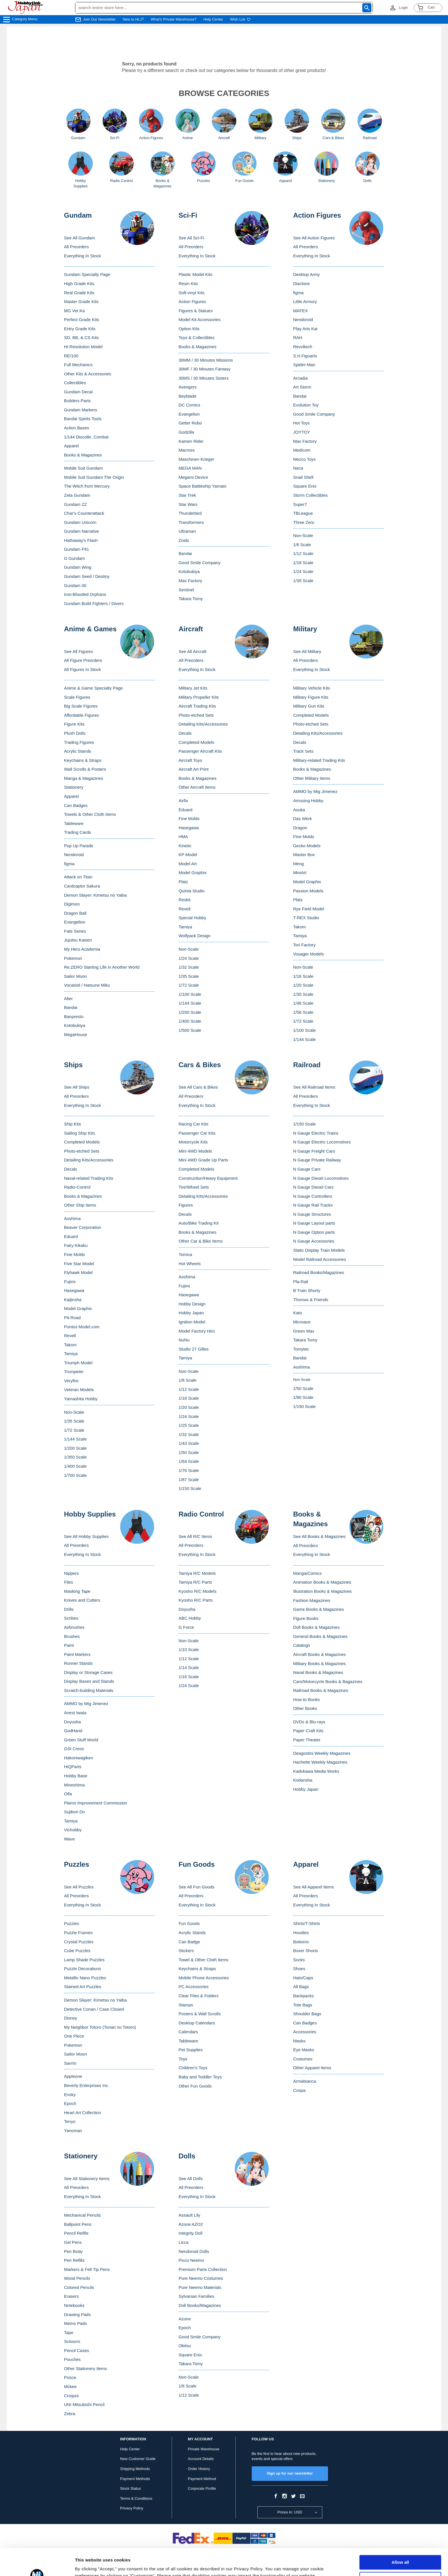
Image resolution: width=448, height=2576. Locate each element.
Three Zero (303, 522)
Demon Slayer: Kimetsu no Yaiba (95, 895)
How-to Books (306, 1699)
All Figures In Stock (82, 669)
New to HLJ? (133, 19)
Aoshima (72, 1218)
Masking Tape (77, 1591)
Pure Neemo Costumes (201, 2278)
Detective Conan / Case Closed (94, 2009)
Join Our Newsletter (99, 19)
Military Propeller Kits (199, 697)
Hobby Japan (191, 1312)
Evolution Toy (306, 404)
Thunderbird (190, 513)
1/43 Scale (189, 1443)
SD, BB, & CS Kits (81, 337)
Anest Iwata (75, 1712)
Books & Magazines (83, 454)
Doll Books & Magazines (316, 1627)
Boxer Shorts (305, 1950)
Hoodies (301, 1932)
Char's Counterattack (84, 513)
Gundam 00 (75, 585)
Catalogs (301, 1645)
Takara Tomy (191, 598)
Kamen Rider (191, 441)
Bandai (185, 553)
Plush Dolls (74, 733)
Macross (187, 450)
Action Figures (192, 301)
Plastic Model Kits (195, 274)
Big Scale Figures (81, 706)
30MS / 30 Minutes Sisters (204, 378)
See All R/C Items (195, 1536)
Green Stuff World (81, 1739)
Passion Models (308, 890)
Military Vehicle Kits (311, 688)
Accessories (304, 2031)
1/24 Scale (303, 571)
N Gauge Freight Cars (314, 1151)
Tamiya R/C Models (197, 1573)
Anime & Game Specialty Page (93, 688)
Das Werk (302, 818)
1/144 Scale (190, 1003)
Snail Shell (303, 477)
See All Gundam (79, 237)
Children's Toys (193, 2067)
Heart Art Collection (82, 2112)
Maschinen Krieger (196, 459)
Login (403, 7)
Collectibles (75, 382)
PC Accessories (194, 1986)
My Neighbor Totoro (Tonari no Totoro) (100, 2027)
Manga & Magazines (83, 778)
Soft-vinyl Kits (192, 292)
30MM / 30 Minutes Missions (206, 360)
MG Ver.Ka (74, 310)
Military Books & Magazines (319, 1663)
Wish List (240, 19)
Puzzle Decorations (82, 1968)
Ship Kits (72, 1123)
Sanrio (70, 2063)
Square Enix (305, 486)
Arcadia (300, 378)
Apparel (71, 445)
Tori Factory (304, 944)
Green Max (303, 1331)
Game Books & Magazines (318, 1609)
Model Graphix (193, 872)
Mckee (70, 2386)
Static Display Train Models (319, 1250)
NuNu (184, 1339)
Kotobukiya (189, 571)
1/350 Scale (75, 1457)
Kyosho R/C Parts (196, 1600)
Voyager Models (308, 954)
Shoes (299, 1968)
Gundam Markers (80, 409)
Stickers (186, 1950)
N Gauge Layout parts (314, 1223)
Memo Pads (75, 2323)
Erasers (71, 2296)
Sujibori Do (74, 1811)
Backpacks (303, 1995)
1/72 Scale (189, 985)
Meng (298, 863)
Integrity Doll (190, 2233)
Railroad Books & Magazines (320, 1690)
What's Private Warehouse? (174, 19)
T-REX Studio (306, 917)
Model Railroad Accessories (319, 1259)
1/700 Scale (75, 1475)
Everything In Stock (82, 255)
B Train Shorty (306, 1290)
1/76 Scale (189, 1470)
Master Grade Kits (81, 301)
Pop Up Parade (78, 845)
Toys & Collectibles (197, 337)
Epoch (70, 2103)
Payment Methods (135, 2479)
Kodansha (303, 1780)
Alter (68, 998)
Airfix (183, 800)
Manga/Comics (307, 1573)
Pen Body (73, 2251)
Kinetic (185, 845)
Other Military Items (311, 778)
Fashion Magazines (311, 1600)
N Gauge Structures (312, 1214)
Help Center (213, 19)
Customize (400, 2552)
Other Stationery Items (85, 2368)
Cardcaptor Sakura (82, 886)
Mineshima (74, 1784)
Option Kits (189, 328)
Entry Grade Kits (79, 328)
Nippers (71, 1573)
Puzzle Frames (78, 1932)
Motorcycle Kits (193, 1141)
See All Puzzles (78, 1886)
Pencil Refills (76, 2233)
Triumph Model (78, 1362)
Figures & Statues (196, 310)
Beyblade (188, 396)
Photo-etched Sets (196, 715)
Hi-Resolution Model (83, 346)
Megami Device (193, 477)
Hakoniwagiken (78, 1757)
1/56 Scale (303, 1012)
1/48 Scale (303, 1003)
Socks (299, 1959)
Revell (185, 908)
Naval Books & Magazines (318, 1672)
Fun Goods (189, 1923)
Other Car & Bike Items (201, 1241)
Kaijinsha (72, 1299)
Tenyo (69, 2121)
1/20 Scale (303, 985)
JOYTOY (301, 432)
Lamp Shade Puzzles (84, 1959)
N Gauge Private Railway (317, 1159)
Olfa (68, 1793)
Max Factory (190, 580)
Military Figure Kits (310, 697)
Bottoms (301, 1941)
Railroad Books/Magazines (318, 1272)
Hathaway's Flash (81, 540)
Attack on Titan (78, 876)
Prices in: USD (289, 2512)
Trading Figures (79, 742)
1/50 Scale (189, 1452)
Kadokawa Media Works (316, 1771)
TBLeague (303, 513)
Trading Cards (77, 832)
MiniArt (300, 872)
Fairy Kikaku (76, 1245)
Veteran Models (79, 1389)
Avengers (188, 386)
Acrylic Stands (77, 751)
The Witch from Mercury (87, 486)
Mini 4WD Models (195, 1151)
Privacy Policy (131, 2508)
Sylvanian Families (196, 2296)
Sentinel (186, 589)
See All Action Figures (314, 237)
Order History (199, 2469)
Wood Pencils (77, 2278)
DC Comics (189, 404)
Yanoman (73, 2130)
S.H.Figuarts (305, 355)
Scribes (71, 1618)
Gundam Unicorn (80, 522)
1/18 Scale (303, 562)
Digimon (72, 904)
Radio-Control (77, 1187)
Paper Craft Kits (308, 1730)
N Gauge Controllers (312, 1196)
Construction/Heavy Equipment (208, 1178)
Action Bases (76, 427)
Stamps (186, 2004)
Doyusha (72, 1721)
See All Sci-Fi (191, 237)
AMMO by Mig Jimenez (315, 791)
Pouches (72, 2359)
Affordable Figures (81, 715)
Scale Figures (77, 697)
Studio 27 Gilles (194, 1349)
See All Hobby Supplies (86, 1536)
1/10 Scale (189, 1649)
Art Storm (302, 386)
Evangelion (189, 414)
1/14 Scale (189, 1667)
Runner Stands (78, 1663)
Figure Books (305, 1618)
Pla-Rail (300, 1281)
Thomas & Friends (310, 1299)
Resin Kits (188, 283)
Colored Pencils (79, 2287)
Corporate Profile (202, 2488)
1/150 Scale (190, 1488)
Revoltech (302, 346)
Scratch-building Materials (88, 1690)
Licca (184, 2242)
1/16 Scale (303, 976)
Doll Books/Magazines (200, 2305)
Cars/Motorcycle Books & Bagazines (328, 1681)
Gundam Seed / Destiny (86, 576)
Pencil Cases (76, 2350)
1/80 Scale (303, 1397)
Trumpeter (74, 1371)
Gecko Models (307, 845)
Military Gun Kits (308, 706)
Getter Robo (190, 422)
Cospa (299, 2090)
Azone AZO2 (191, 2224)
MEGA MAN (190, 468)
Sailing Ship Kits (79, 1133)
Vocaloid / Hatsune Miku (87, 985)
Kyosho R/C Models (198, 1591)
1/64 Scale (189, 1461)
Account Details (201, 2459)
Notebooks (74, 2305)
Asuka (299, 809)
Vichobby (72, 1829)
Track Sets (303, 751)
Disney (70, 2018)
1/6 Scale (302, 544)
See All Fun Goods (196, 1886)
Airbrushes (74, 1627)
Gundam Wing (77, 567)
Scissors (72, 2341)
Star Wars (188, 504)
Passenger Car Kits (197, 1133)
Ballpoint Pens (77, 2224)
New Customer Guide (137, 2459)
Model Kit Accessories (200, 319)
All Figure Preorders (83, 660)
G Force (186, 1627)
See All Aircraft (193, 651)
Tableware (73, 823)
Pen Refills (74, 2260)
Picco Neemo (191, 2260)
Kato (297, 1312)
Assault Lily (189, 2215)
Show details (88, 2564)
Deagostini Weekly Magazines (322, 1753)
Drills (68, 1609)
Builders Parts (77, 400)
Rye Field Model (308, 908)
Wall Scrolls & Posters (85, 769)
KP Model (188, 854)
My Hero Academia (82, 949)
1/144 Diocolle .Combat (86, 436)
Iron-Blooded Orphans (85, 594)
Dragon (300, 827)
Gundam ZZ (75, 504)
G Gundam (74, 558)
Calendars (188, 2031)
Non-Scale (303, 535)
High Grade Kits (79, 283)
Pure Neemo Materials (200, 2287)
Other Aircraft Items (197, 787)
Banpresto (73, 1016)
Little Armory (305, 301)
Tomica (185, 1254)
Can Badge (189, 1941)
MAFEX (300, 310)
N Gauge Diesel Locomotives (321, 1178)
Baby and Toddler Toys (200, 2076)
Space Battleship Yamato (202, 486)
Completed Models (196, 742)
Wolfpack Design (195, 935)
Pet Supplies (191, 2049)
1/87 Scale (189, 1479)
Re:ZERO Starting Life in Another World (101, 967)
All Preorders (76, 246)
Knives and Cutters (82, 1600)
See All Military (307, 651)
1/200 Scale (190, 1012)
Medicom (302, 450)
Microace (302, 1321)
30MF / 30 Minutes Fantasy (205, 368)
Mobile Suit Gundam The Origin (94, 477)
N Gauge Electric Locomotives (322, 1141)
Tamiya (185, 926)
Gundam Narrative (81, 531)
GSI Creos (74, 1748)
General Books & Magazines (320, 1636)
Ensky (70, 2094)
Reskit (185, 899)
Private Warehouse (203, 2449)
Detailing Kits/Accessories (203, 724)
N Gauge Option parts (314, 1232)
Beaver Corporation (82, 1227)
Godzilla (186, 432)
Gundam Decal (78, 391)
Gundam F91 (76, 549)
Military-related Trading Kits (319, 760)
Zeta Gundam (77, 495)
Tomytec (301, 1349)
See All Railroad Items (314, 1087)
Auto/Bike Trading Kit (199, 1223)
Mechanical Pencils (82, 2215)
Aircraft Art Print (194, 769)
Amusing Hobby (308, 800)
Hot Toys (301, 422)
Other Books (305, 1708)
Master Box (304, 854)
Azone (185, 2318)
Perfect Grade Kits (81, 319)
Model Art (188, 863)
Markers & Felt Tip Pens (87, 2269)
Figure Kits (74, 724)
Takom (299, 926)
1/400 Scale (190, 1021)
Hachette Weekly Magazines (320, 1762)
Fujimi (69, 1281)
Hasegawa (189, 827)
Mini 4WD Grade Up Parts (203, 1159)
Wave (69, 1838)
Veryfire (71, 1380)
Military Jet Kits (193, 688)
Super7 (300, 504)
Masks (299, 2040)
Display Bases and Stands (89, 1681)
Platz (183, 881)
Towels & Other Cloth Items (90, 814)
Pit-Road (72, 1317)
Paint (69, 1645)
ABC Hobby (190, 1618)
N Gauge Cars (307, 1169)
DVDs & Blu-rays (309, 1721)
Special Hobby (192, 917)
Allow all (400, 2535)
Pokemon (73, 958)
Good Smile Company (200, 562)
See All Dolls (191, 2178)
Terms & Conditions (136, 2498)
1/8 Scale (188, 1380)
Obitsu (185, 2345)
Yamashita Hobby (80, 1398)
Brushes (72, 1636)
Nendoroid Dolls (194, 2251)
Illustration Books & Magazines (322, 1591)
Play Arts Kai (305, 328)
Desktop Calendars (197, 2022)
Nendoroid (303, 319)
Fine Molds (189, 818)
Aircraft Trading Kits (197, 706)
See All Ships (76, 1087)
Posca (70, 2377)
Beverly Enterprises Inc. (86, 2085)
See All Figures (78, 651)
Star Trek (187, 495)
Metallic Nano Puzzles (85, 1977)
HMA (183, 836)
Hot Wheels (190, 1263)
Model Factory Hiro (197, 1331)
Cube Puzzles (77, 1950)
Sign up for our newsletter (290, 2473)
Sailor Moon (75, 976)
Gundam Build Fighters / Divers (93, 603)
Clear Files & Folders (199, 1995)
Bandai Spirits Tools (82, 418)
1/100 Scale (190, 994)
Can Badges (76, 805)
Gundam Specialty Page (87, 274)
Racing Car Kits (193, 1123)
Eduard (185, 809)
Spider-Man (304, 364)
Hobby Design (192, 1303)
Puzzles (71, 1923)
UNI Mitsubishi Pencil (84, 2404)
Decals (185, 733)
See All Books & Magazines (319, 1536)
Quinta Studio (192, 890)
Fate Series (75, 931)
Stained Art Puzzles (82, 1986)
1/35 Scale (303, 580)
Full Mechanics (78, 364)
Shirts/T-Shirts (306, 1923)
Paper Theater (307, 1739)
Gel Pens (73, 2242)
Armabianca (304, 2081)
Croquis (71, 2395)
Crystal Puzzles (78, 1941)
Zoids (184, 540)
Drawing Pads (77, 2314)
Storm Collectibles (310, 495)
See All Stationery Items (86, 2178)
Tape (68, 2332)
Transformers (191, 522)
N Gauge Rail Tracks (313, 1205)
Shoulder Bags (307, 2013)
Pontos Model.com (81, 1326)
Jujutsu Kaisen (78, 940)
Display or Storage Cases (88, 1672)
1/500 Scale (190, 1030)
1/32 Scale (189, 967)
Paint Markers (77, 1654)
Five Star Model (79, 1263)
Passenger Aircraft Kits (200, 751)
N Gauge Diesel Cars (313, 1187)
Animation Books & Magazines (322, 1582)
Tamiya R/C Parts (195, 1582)
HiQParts (72, 1766)
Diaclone (301, 283)
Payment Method (202, 2479)
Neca (298, 468)
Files (68, 1582)
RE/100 (71, 355)
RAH (297, 337)
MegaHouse (75, 1034)
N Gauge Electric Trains (315, 1133)
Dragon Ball (75, 913)
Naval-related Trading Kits (88, 1178)
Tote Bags (302, 2004)
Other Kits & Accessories (87, 373)
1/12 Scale (303, 553)
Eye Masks (303, 2049)
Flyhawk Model (78, 1272)
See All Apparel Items (313, 1886)
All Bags (301, 1986)
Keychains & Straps (82, 760)
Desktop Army (306, 274)
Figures (186, 1205)
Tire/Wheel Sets (194, 1187)
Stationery (73, 787)
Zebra (69, 2413)
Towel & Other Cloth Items (203, 1959)
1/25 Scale (189, 1425)
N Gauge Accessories (313, 1241)
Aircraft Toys (190, 760)
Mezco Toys (304, 459)
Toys (183, 2058)
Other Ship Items (80, 1205)
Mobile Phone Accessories (204, 1977)
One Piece (74, 2036)
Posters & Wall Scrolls (200, 2013)
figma (298, 292)
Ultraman (187, 531)
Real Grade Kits (79, 292)
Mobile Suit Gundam (83, 468)
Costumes (303, 2058)
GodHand (73, 1730)
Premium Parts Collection (203, 2269)
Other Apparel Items (312, 2067)
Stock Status (130, 2488)
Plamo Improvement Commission (95, 1802)
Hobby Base (75, 1775)
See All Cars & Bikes (198, 1087)
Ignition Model (192, 1321)
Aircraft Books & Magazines (319, 1654)
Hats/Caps (303, 1977)
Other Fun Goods (195, 2086)
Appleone (73, 2076)
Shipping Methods (135, 2469)
